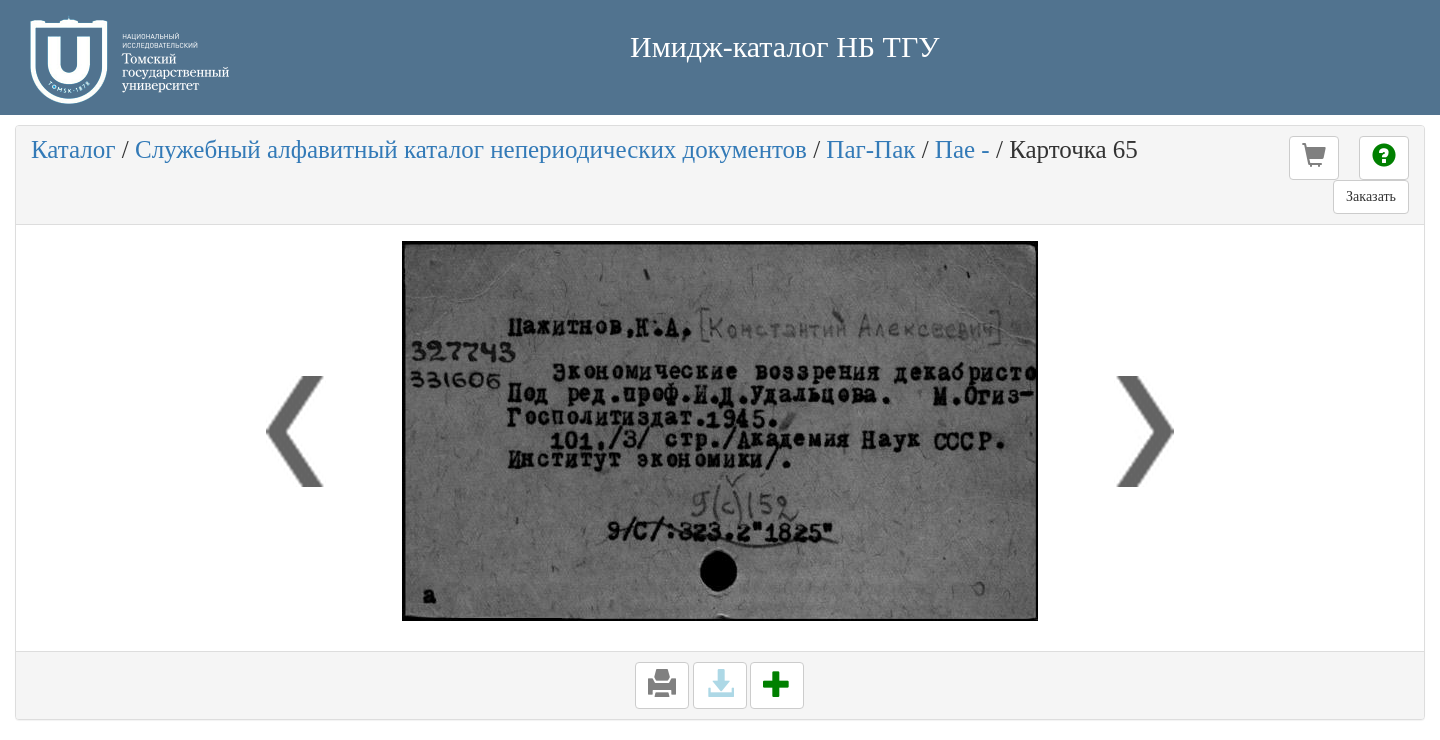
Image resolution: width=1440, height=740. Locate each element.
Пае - (962, 149)
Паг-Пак (870, 149)
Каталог (73, 149)
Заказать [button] (1371, 196)
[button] (1314, 158)
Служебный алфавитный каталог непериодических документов (471, 149)
